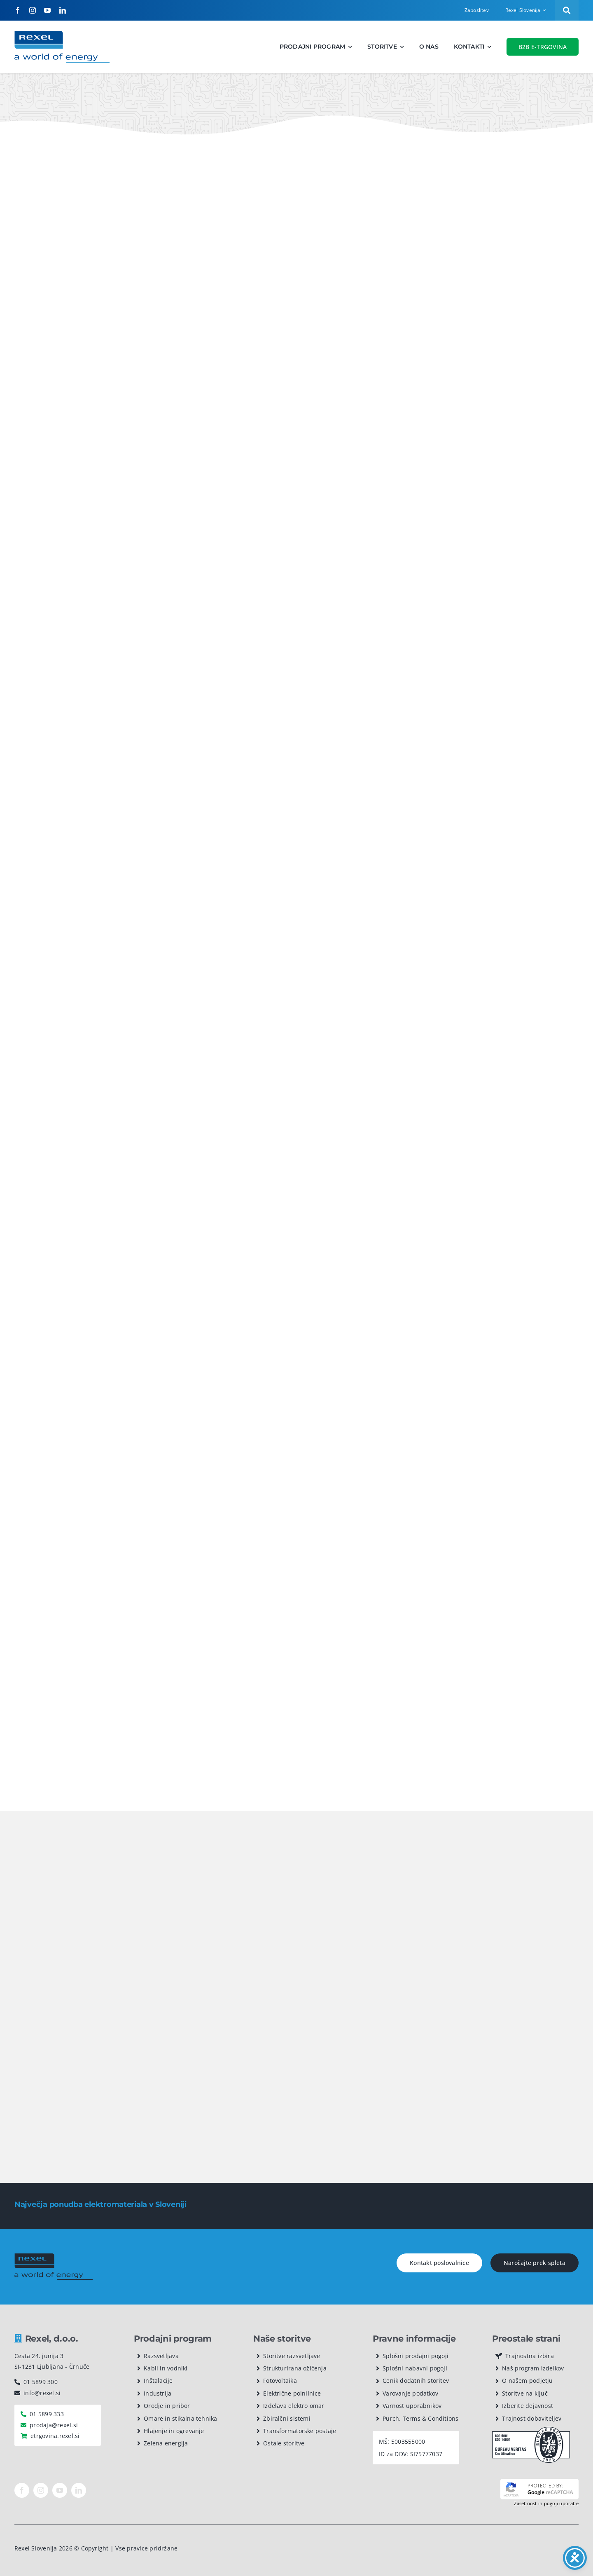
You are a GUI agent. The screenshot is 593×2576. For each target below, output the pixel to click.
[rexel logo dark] (53, 2256)
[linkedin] (62, 10)
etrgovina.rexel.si (54, 2436)
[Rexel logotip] (62, 34)
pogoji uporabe (561, 2503)
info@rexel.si (42, 2393)
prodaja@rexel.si (54, 2425)
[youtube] (47, 10)
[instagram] (32, 10)
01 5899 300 (40, 2382)
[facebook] (17, 10)
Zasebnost (525, 2503)
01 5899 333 (47, 2414)
